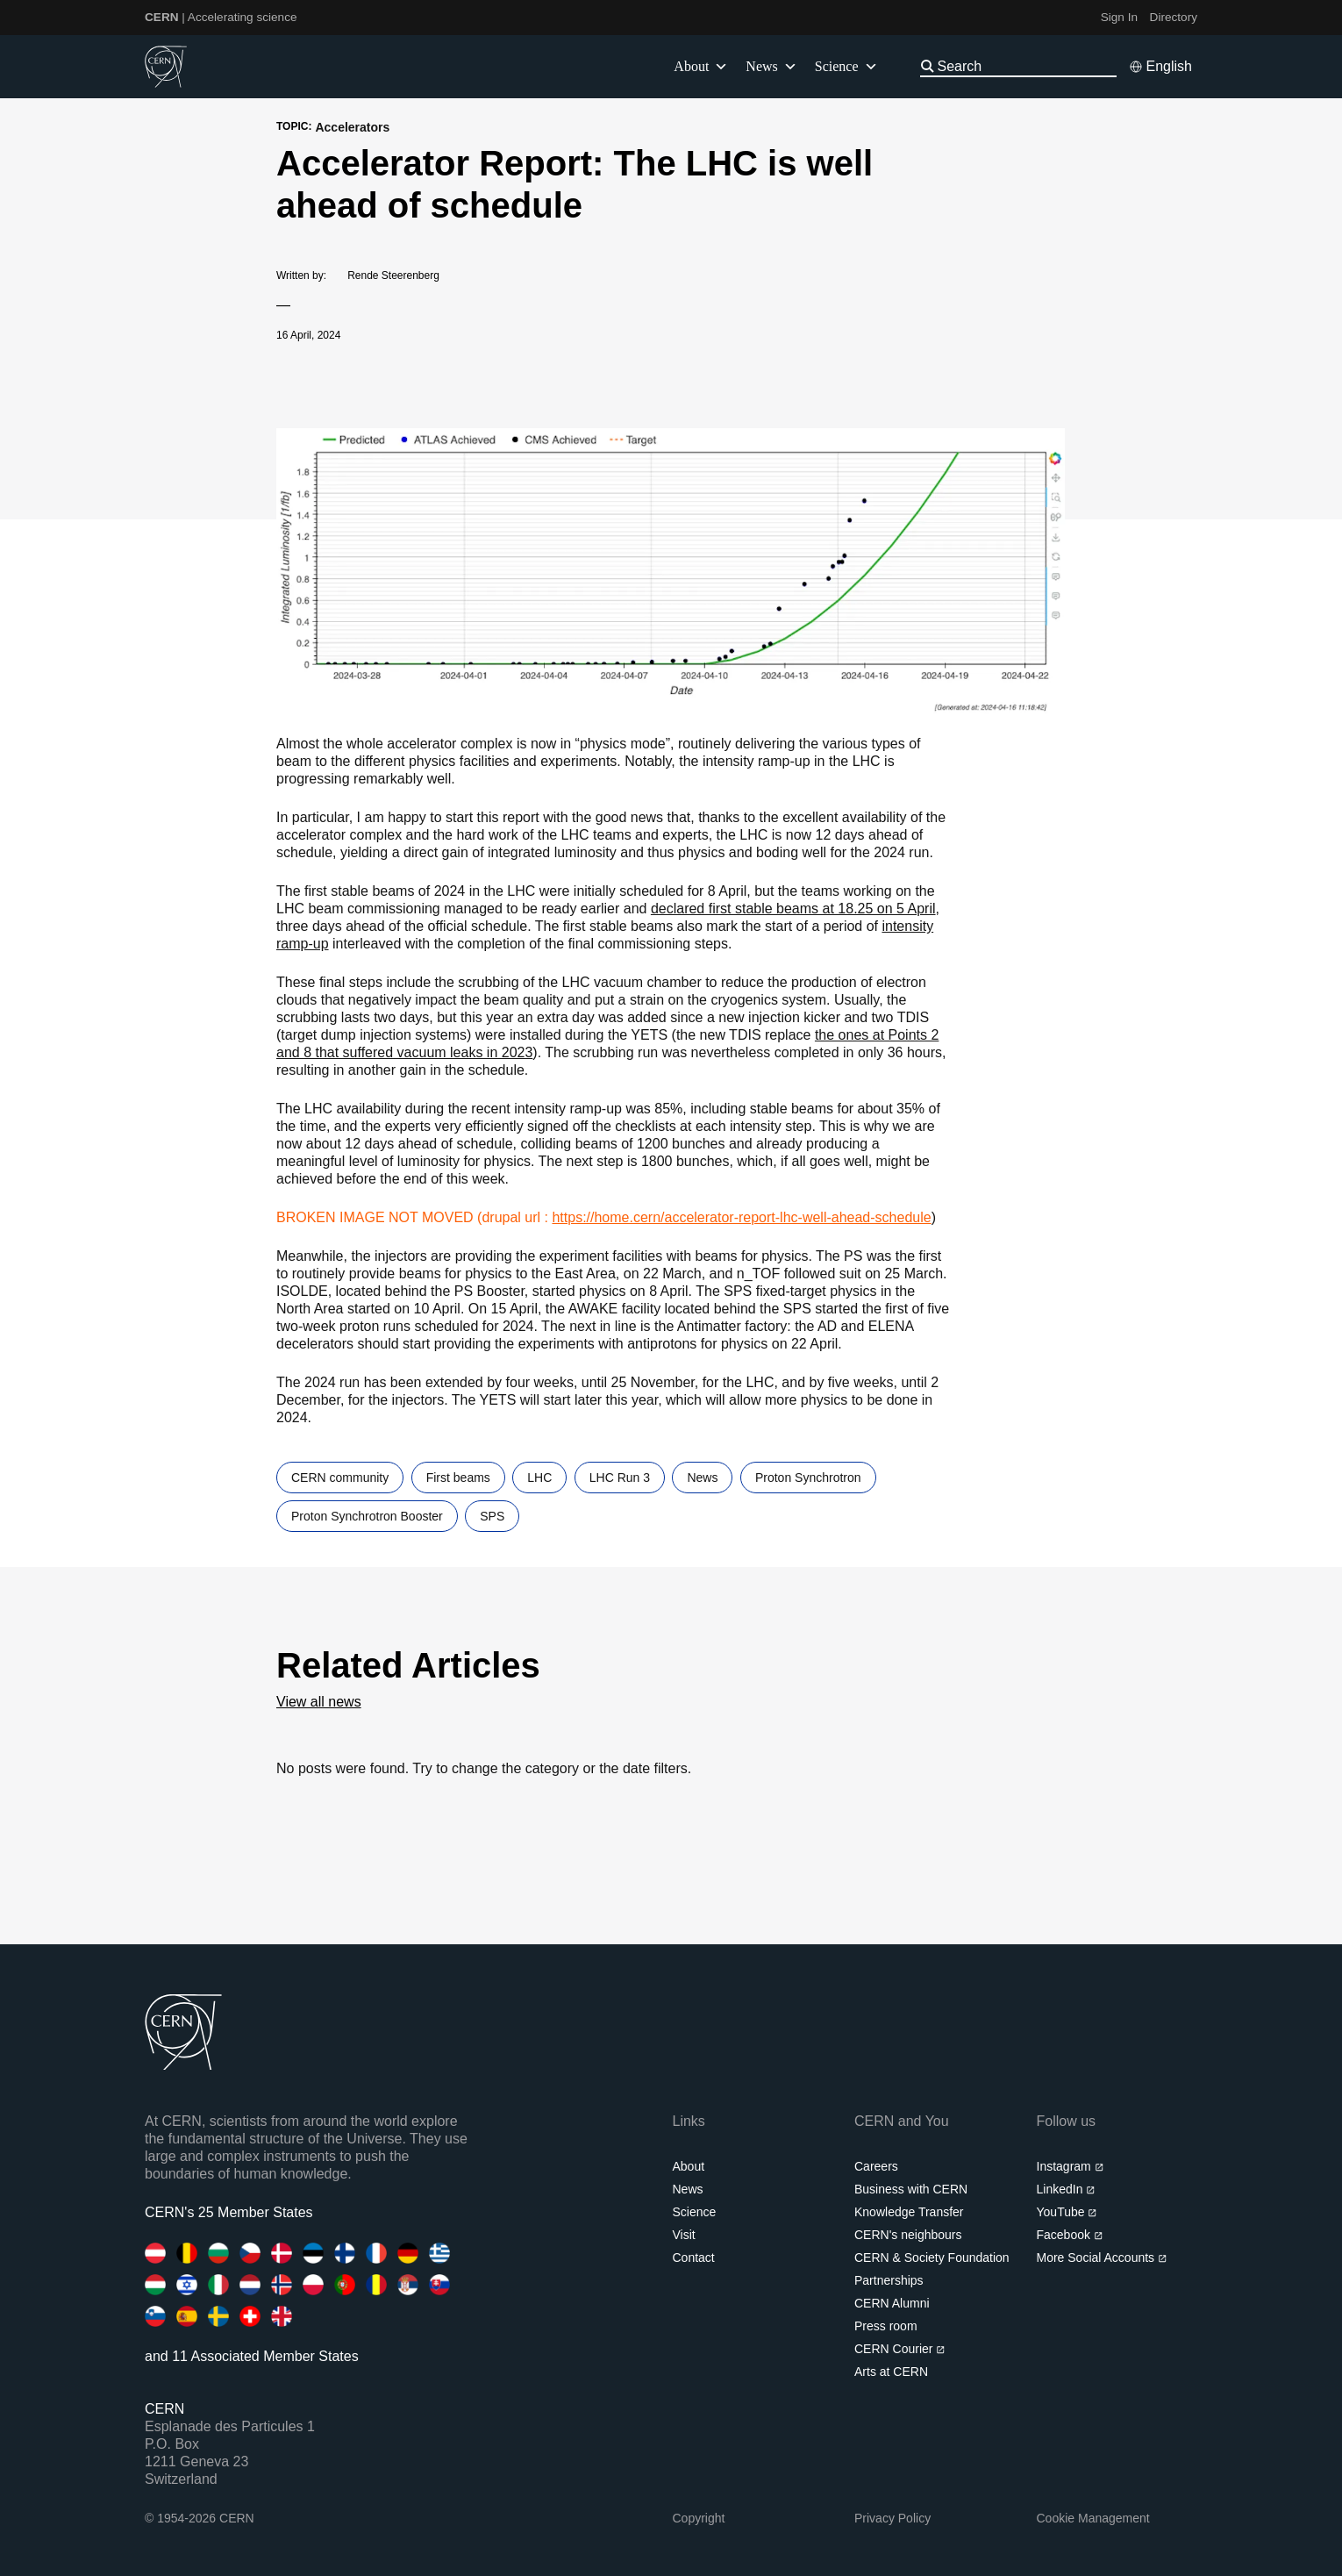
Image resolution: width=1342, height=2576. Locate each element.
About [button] (701, 66)
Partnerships (889, 2280)
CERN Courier (900, 2349)
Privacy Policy (892, 2518)
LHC (539, 1477)
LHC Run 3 (619, 1477)
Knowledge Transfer (909, 2212)
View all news (318, 1701)
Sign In (1119, 17)
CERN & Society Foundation (932, 2257)
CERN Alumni (892, 2303)
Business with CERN (910, 2189)
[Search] (1025, 66)
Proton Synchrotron (808, 1477)
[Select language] (1160, 66)
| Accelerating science (221, 17)
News (702, 1477)
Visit (684, 2235)
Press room (885, 2326)
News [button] (771, 66)
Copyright (699, 2518)
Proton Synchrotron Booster (367, 1516)
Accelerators (352, 127)
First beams (458, 1477)
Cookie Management (1093, 2518)
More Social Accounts (1102, 2257)
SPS (492, 1516)
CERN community (340, 1477)
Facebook (1070, 2235)
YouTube (1067, 2212)
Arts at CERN (891, 2372)
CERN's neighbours (908, 2235)
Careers (876, 2166)
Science (846, 66)
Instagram (1070, 2166)
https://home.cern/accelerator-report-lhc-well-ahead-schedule (741, 1217)
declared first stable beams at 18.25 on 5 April (793, 908)
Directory (1173, 17)
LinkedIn (1066, 2189)
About (689, 2166)
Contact (694, 2257)
